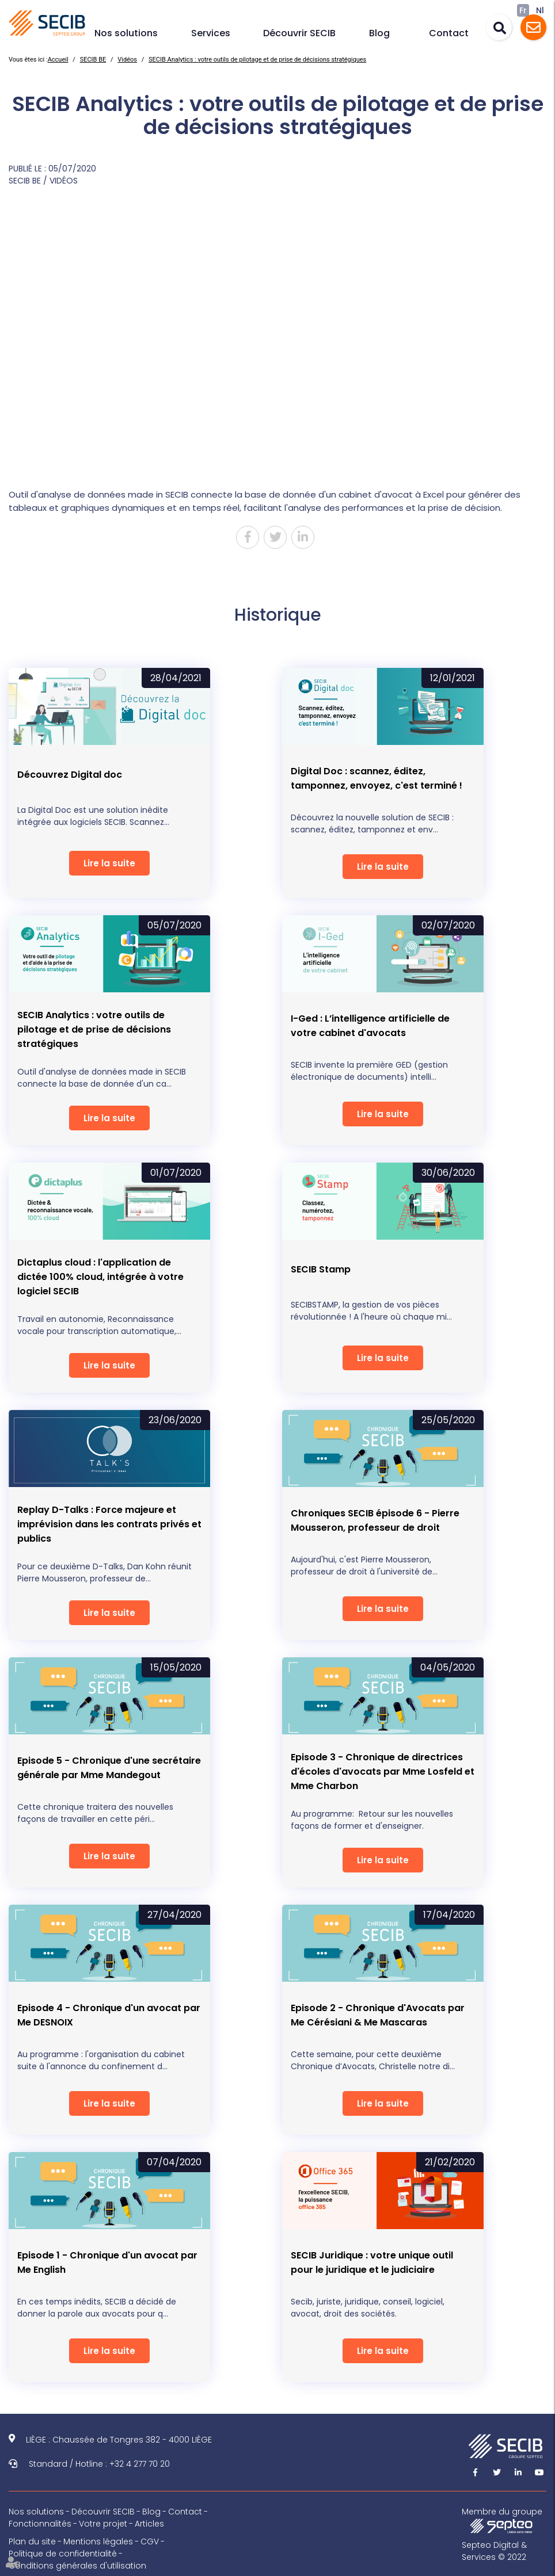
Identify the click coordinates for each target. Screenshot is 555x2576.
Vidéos (127, 59)
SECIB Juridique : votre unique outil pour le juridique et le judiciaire (372, 2262)
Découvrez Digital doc (69, 774)
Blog (379, 33)
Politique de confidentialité (63, 2553)
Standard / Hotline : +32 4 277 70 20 (99, 2464)
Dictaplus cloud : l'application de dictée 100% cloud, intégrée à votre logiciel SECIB (100, 1277)
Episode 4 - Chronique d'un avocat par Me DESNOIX (108, 2015)
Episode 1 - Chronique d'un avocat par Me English (107, 2262)
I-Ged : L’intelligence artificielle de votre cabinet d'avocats (370, 1025)
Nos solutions (126, 33)
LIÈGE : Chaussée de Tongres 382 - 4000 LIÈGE (119, 2439)
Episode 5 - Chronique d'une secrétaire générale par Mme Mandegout (109, 1768)
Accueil (58, 59)
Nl (540, 10)
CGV (149, 2541)
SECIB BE (93, 59)
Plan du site (32, 2541)
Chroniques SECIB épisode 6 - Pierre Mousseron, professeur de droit (375, 1520)
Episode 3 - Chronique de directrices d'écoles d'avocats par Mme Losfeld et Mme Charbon (382, 1772)
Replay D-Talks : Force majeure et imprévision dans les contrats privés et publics (109, 1524)
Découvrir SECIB (299, 33)
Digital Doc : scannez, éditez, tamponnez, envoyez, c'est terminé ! (376, 778)
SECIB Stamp (321, 1269)
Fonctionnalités (40, 2523)
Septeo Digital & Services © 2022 (494, 2551)
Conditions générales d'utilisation (77, 2565)
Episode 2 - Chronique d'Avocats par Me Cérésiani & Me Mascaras (378, 2015)
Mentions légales (98, 2541)
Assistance (533, 27)
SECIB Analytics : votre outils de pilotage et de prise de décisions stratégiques (257, 59)
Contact (449, 33)
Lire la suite (109, 863)
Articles (149, 2523)
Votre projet (103, 2523)
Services (210, 33)
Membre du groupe (502, 2519)
